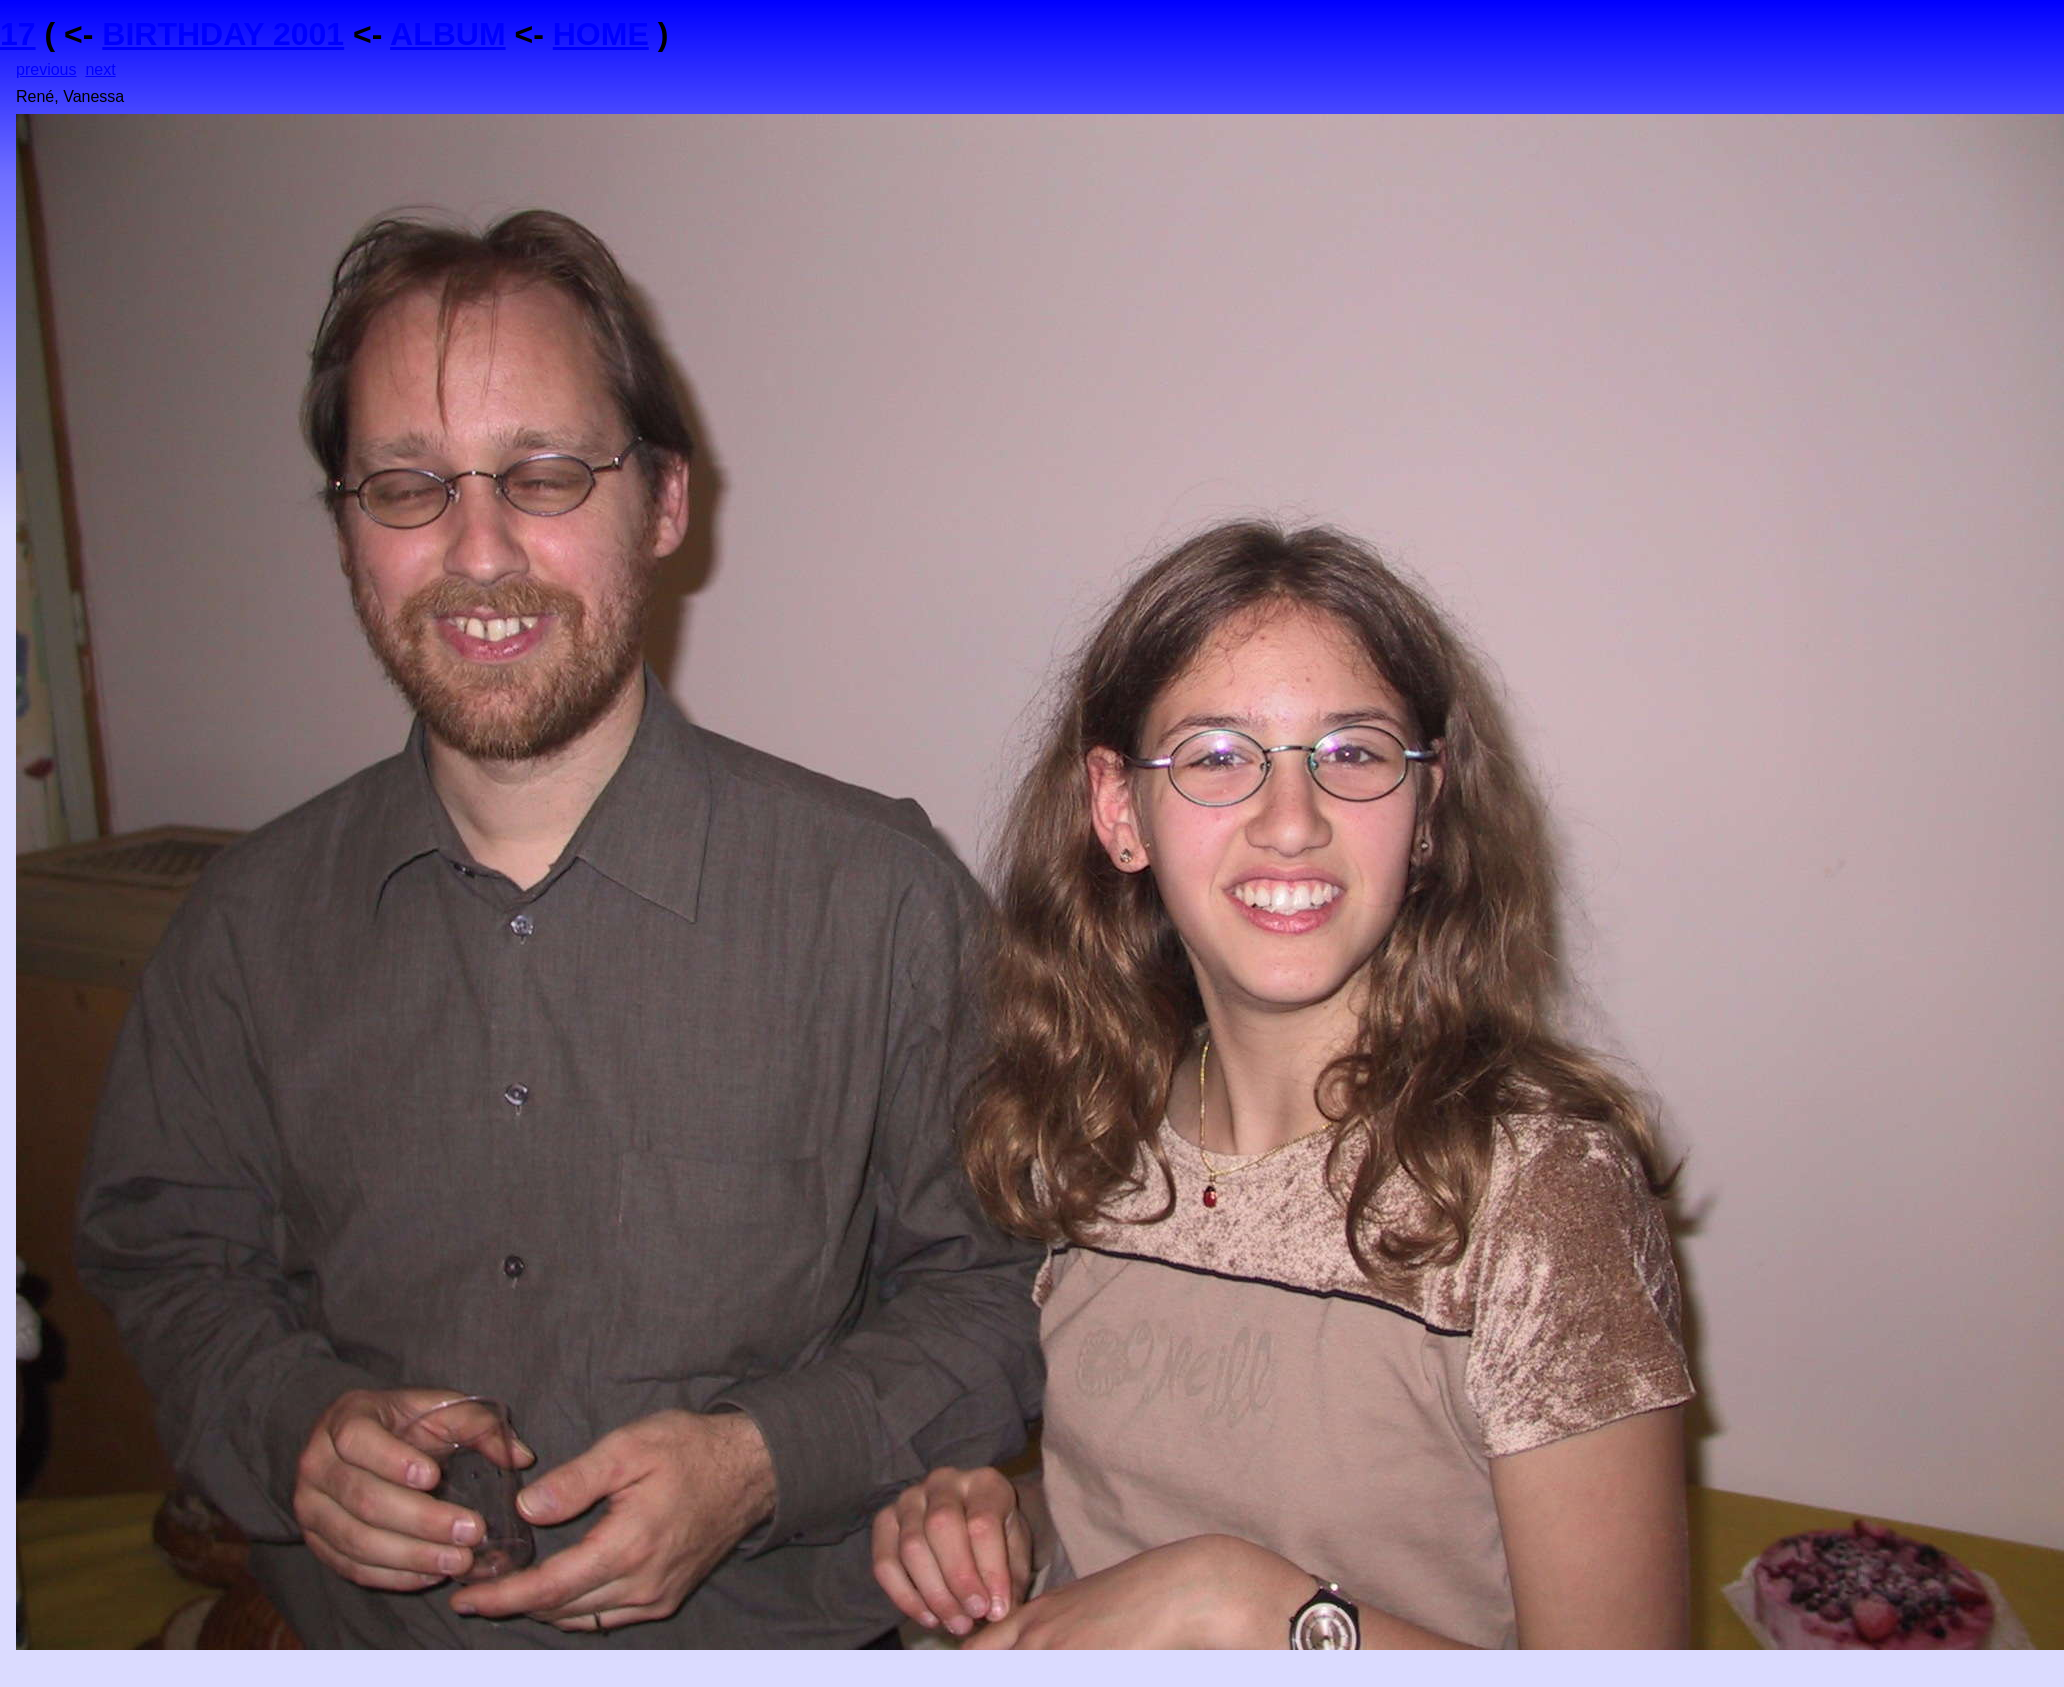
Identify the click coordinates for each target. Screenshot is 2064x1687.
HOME (601, 34)
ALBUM (448, 34)
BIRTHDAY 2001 (223, 34)
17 (18, 34)
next (100, 69)
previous (46, 69)
